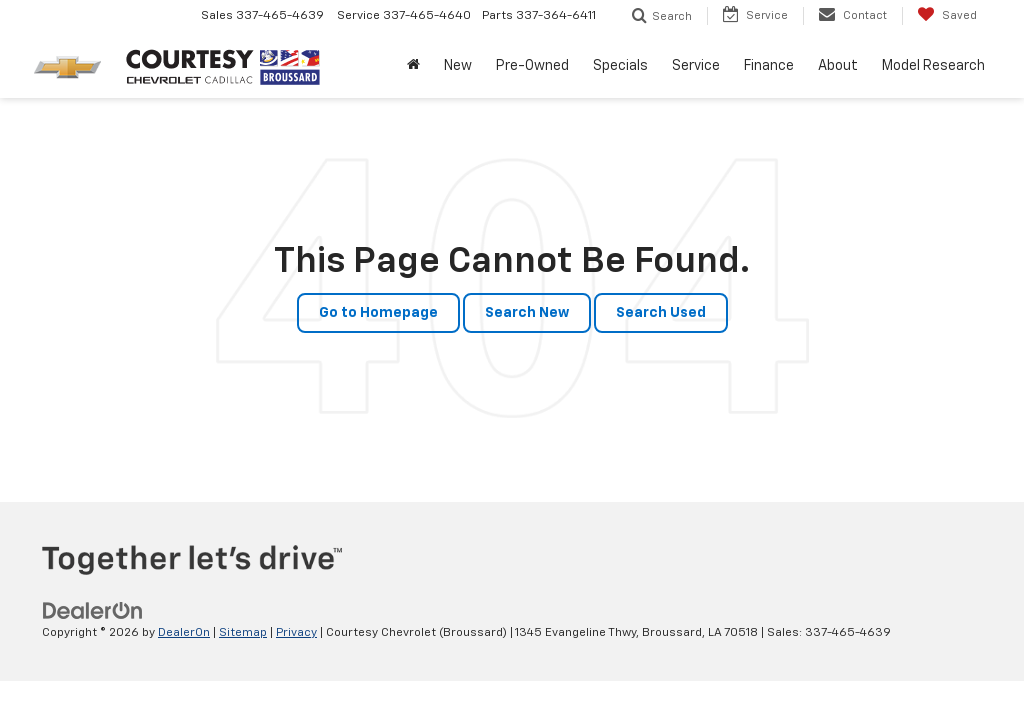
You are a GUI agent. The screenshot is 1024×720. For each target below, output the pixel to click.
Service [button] (696, 66)
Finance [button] (769, 66)
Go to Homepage (378, 313)
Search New (527, 313)
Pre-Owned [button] (532, 66)
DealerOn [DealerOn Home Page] (184, 633)
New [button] (458, 66)
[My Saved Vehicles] (947, 16)
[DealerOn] (93, 611)
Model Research (933, 66)
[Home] (413, 66)
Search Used (661, 313)
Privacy (296, 633)
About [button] (838, 66)
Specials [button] (620, 66)
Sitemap (243, 633)
